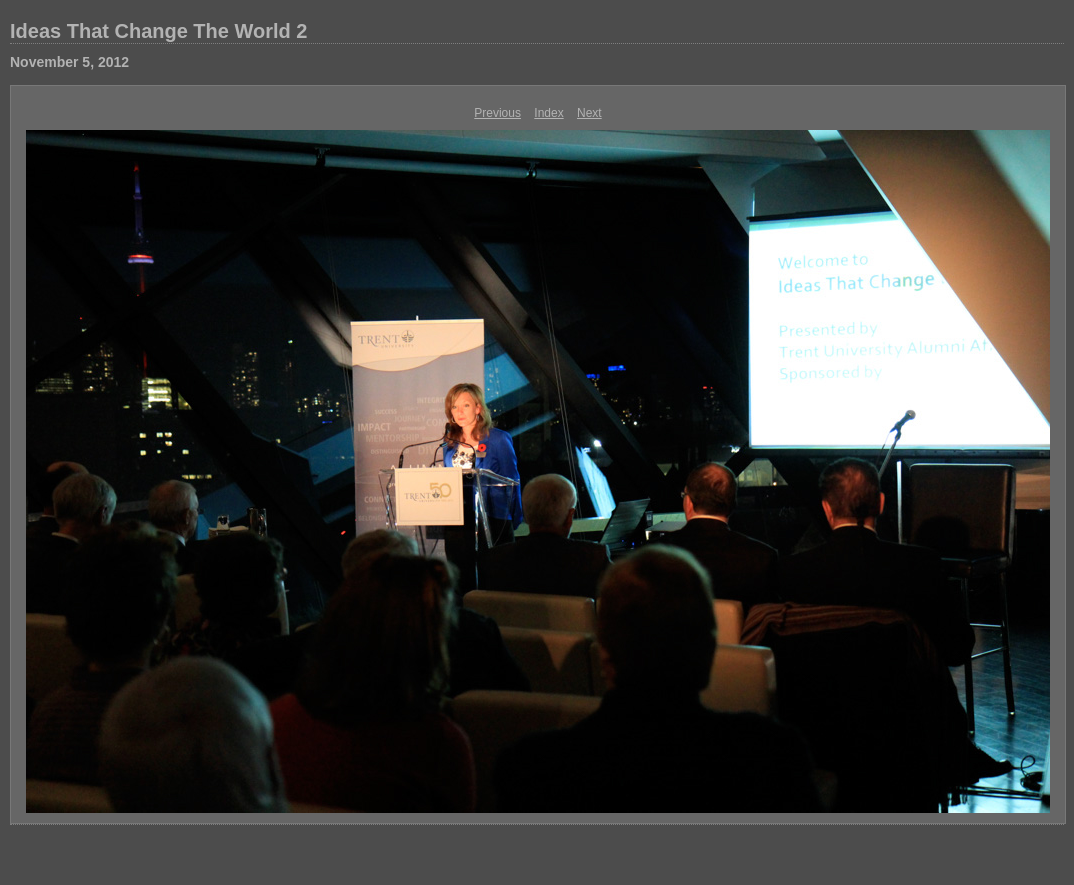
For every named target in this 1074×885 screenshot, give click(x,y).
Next (589, 113)
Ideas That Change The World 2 (158, 31)
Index (548, 113)
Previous (497, 113)
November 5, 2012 (69, 62)
